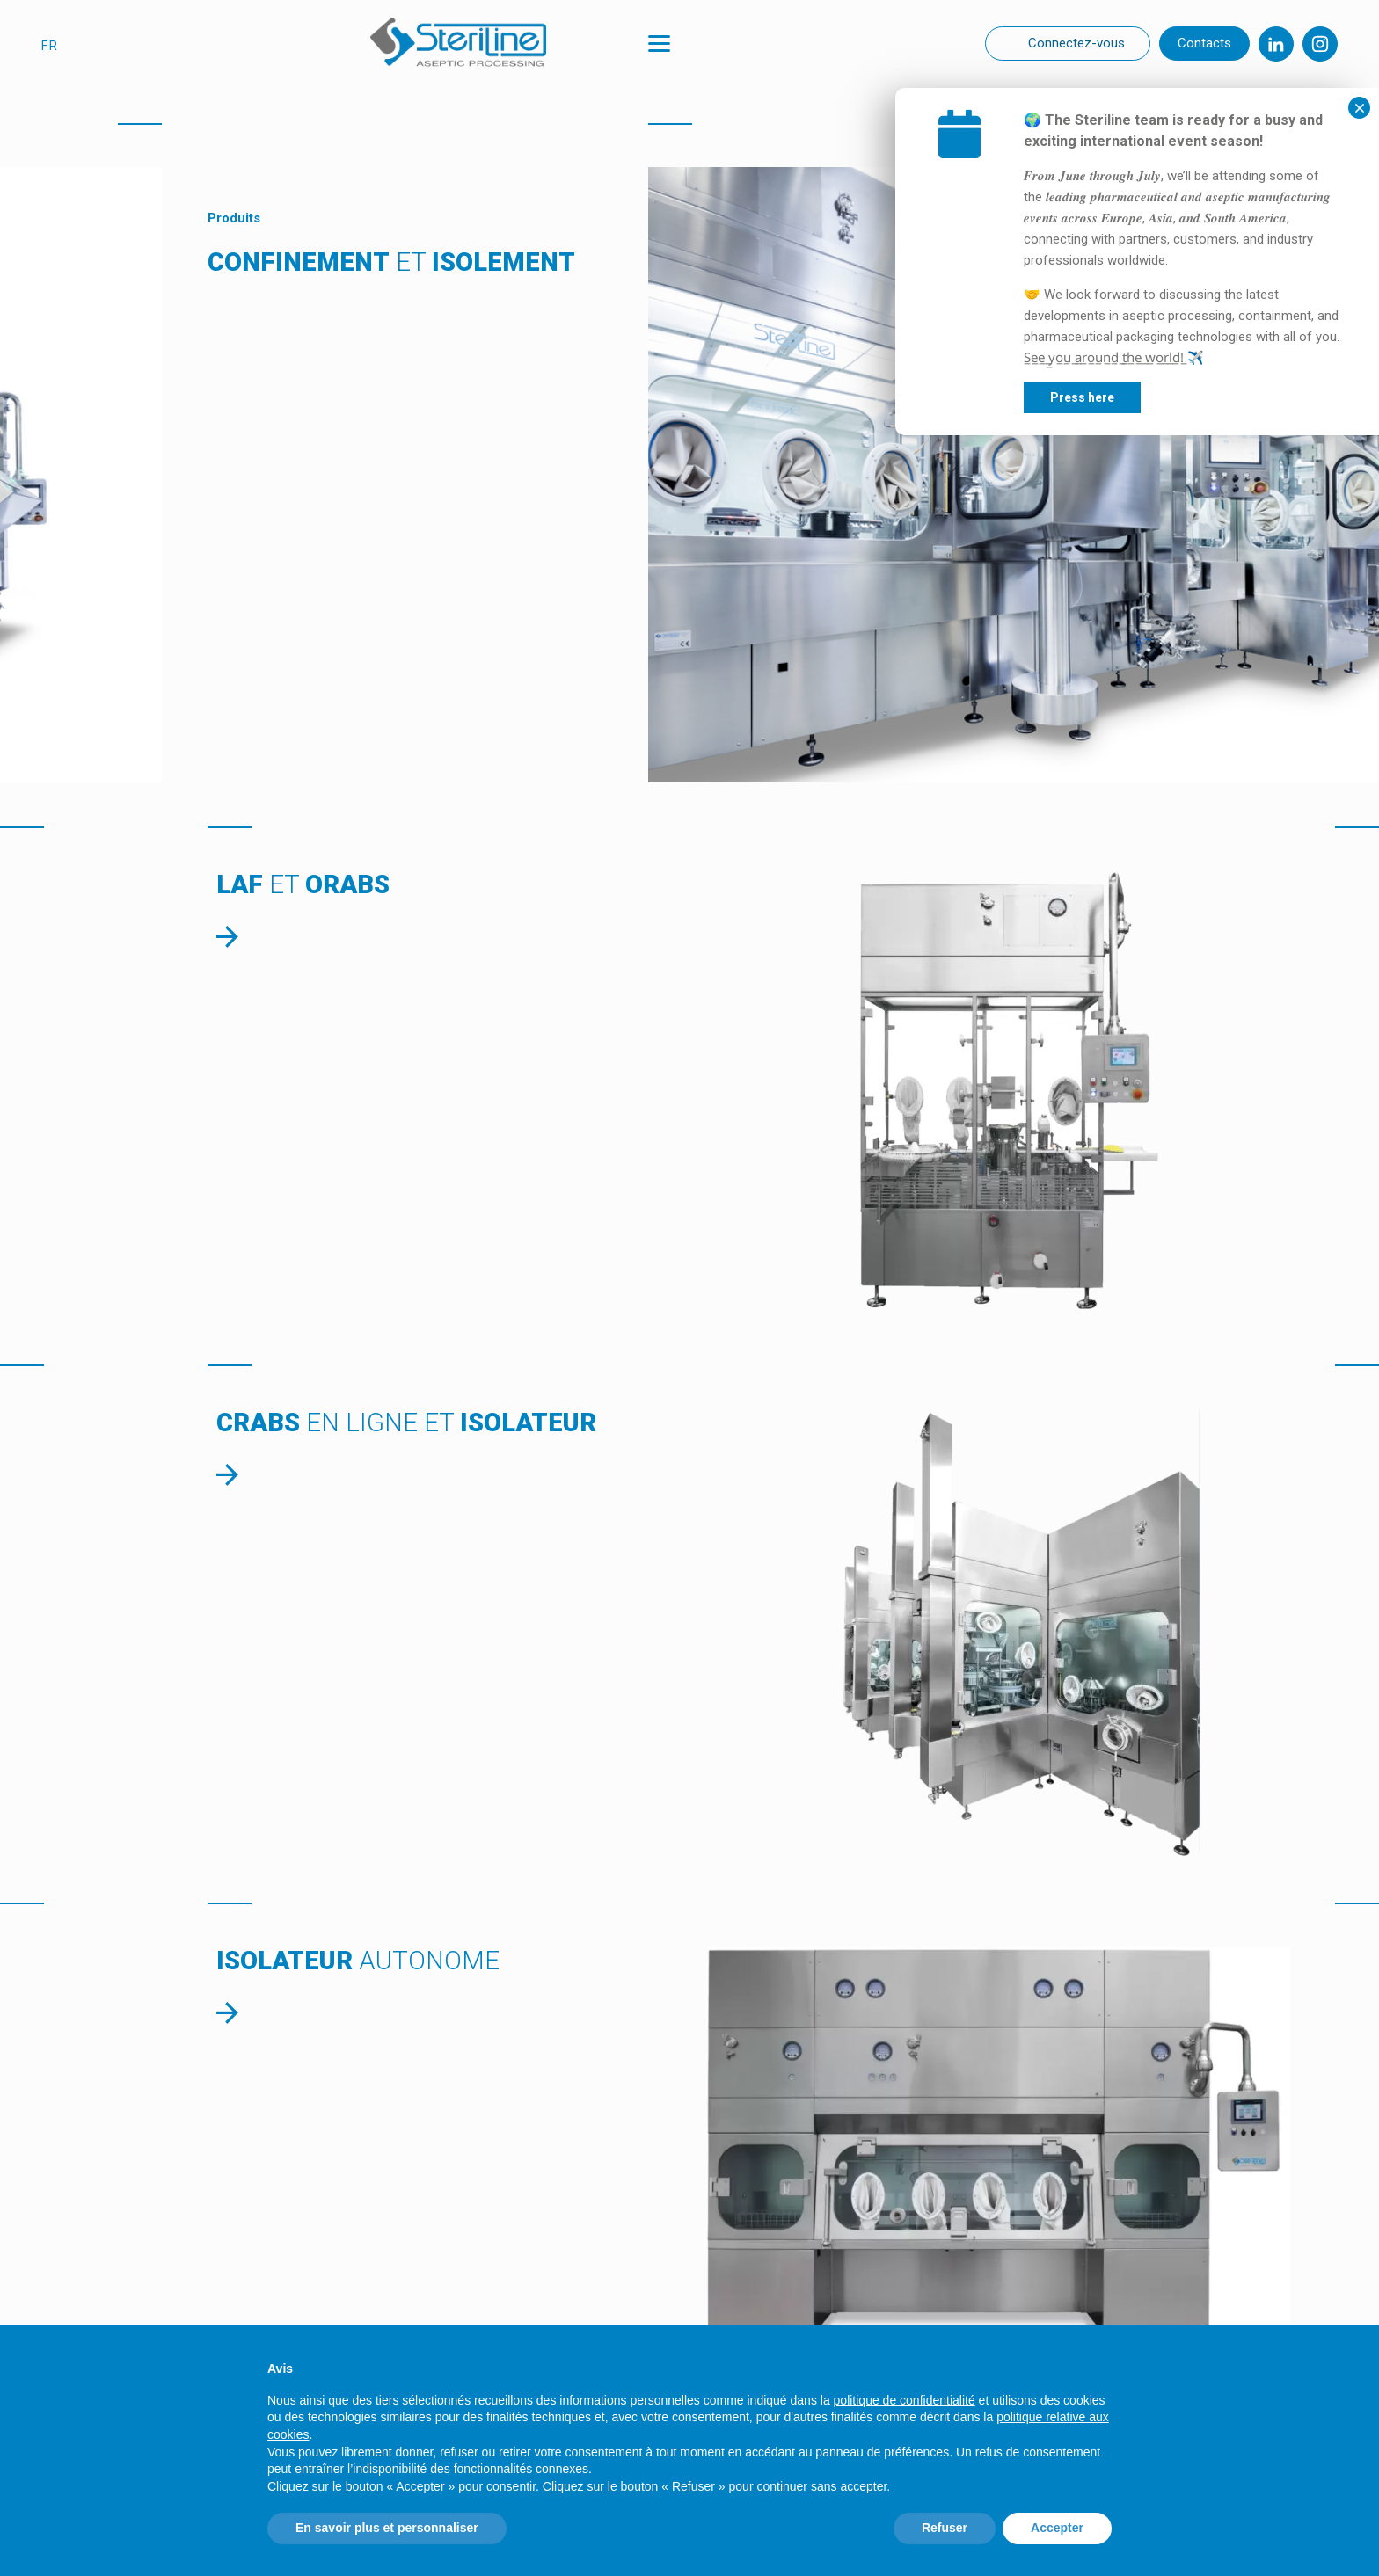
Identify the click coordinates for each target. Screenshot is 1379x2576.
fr (50, 46)
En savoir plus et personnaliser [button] (387, 2528)
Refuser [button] (944, 2528)
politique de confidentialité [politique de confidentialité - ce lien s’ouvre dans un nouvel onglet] (904, 2400)
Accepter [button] (1057, 2528)
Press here (1214, 397)
